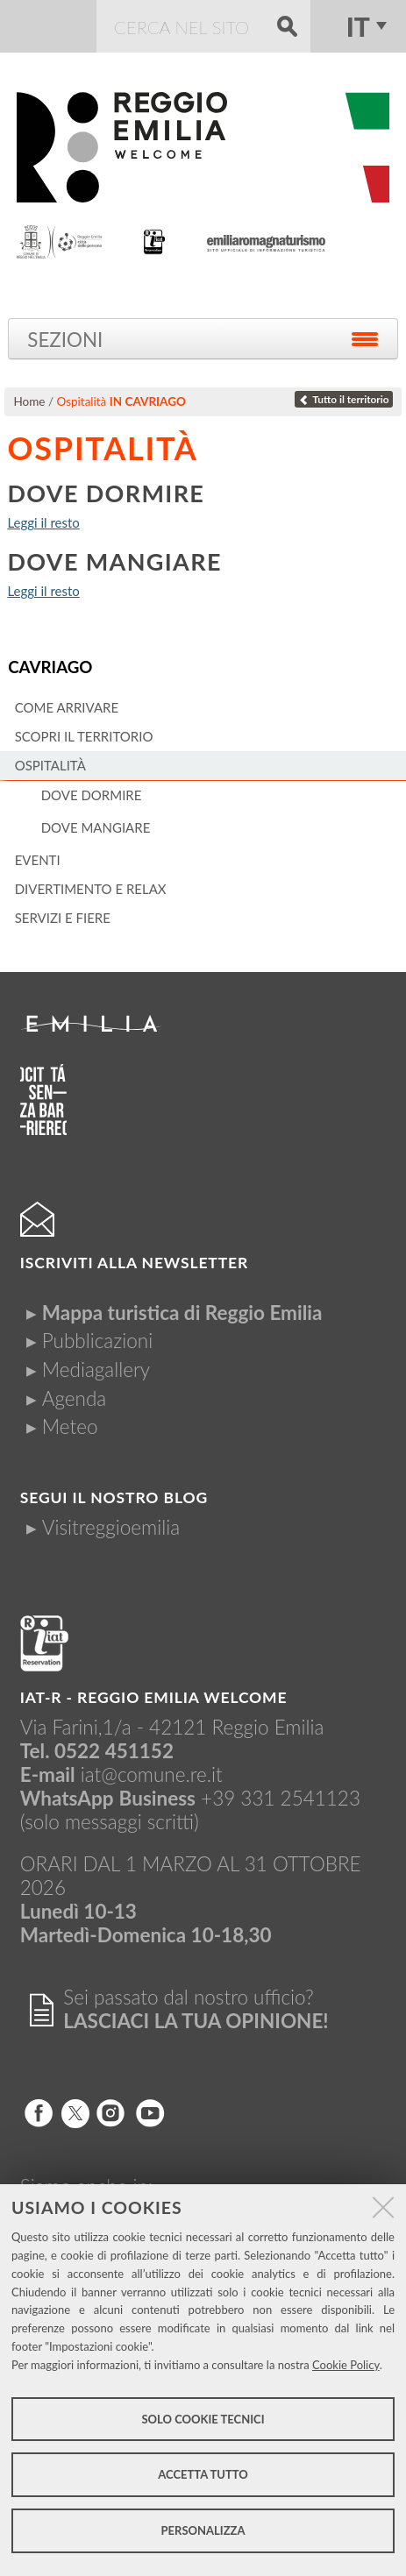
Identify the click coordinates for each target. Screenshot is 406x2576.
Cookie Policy (346, 2365)
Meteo (70, 1426)
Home (29, 401)
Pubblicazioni (97, 1340)
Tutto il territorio (343, 399)
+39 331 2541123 (280, 1798)
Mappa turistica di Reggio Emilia (182, 1312)
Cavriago (50, 666)
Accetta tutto (203, 2474)
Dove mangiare (114, 561)
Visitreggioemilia (111, 1527)
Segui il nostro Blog (114, 1497)
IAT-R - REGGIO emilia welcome (154, 1697)
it (358, 26)
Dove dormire (105, 493)
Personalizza (203, 2530)
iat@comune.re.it (152, 1774)
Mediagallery (96, 1369)
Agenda (74, 1398)
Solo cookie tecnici (202, 2419)
